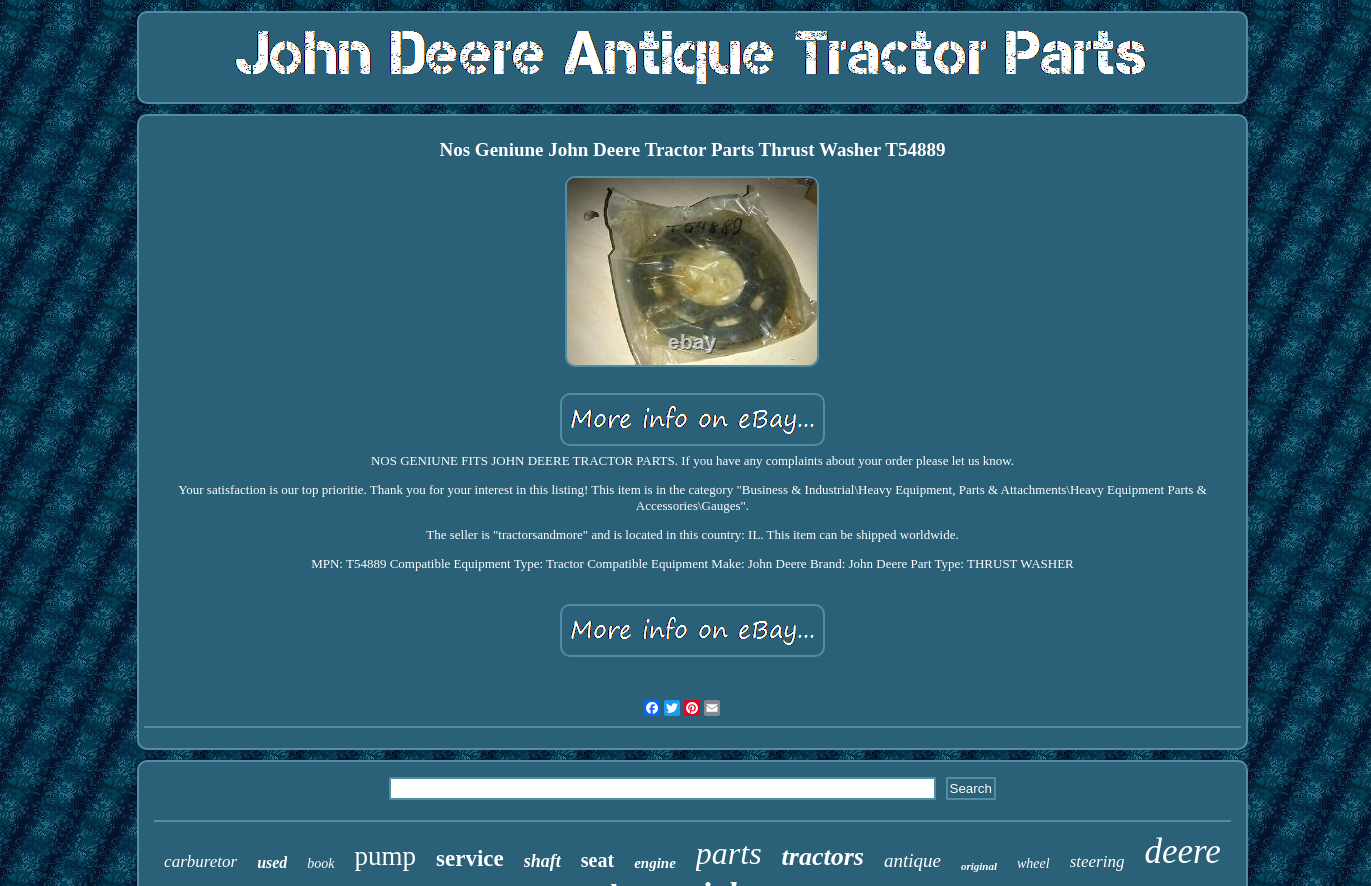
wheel (1033, 863)
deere (1182, 851)
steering (1097, 861)
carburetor (200, 861)
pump (386, 856)
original (979, 866)
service (470, 858)
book (320, 863)
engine (655, 863)
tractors (823, 856)
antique (912, 860)
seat (597, 860)
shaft (542, 861)
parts (729, 853)
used (272, 862)
